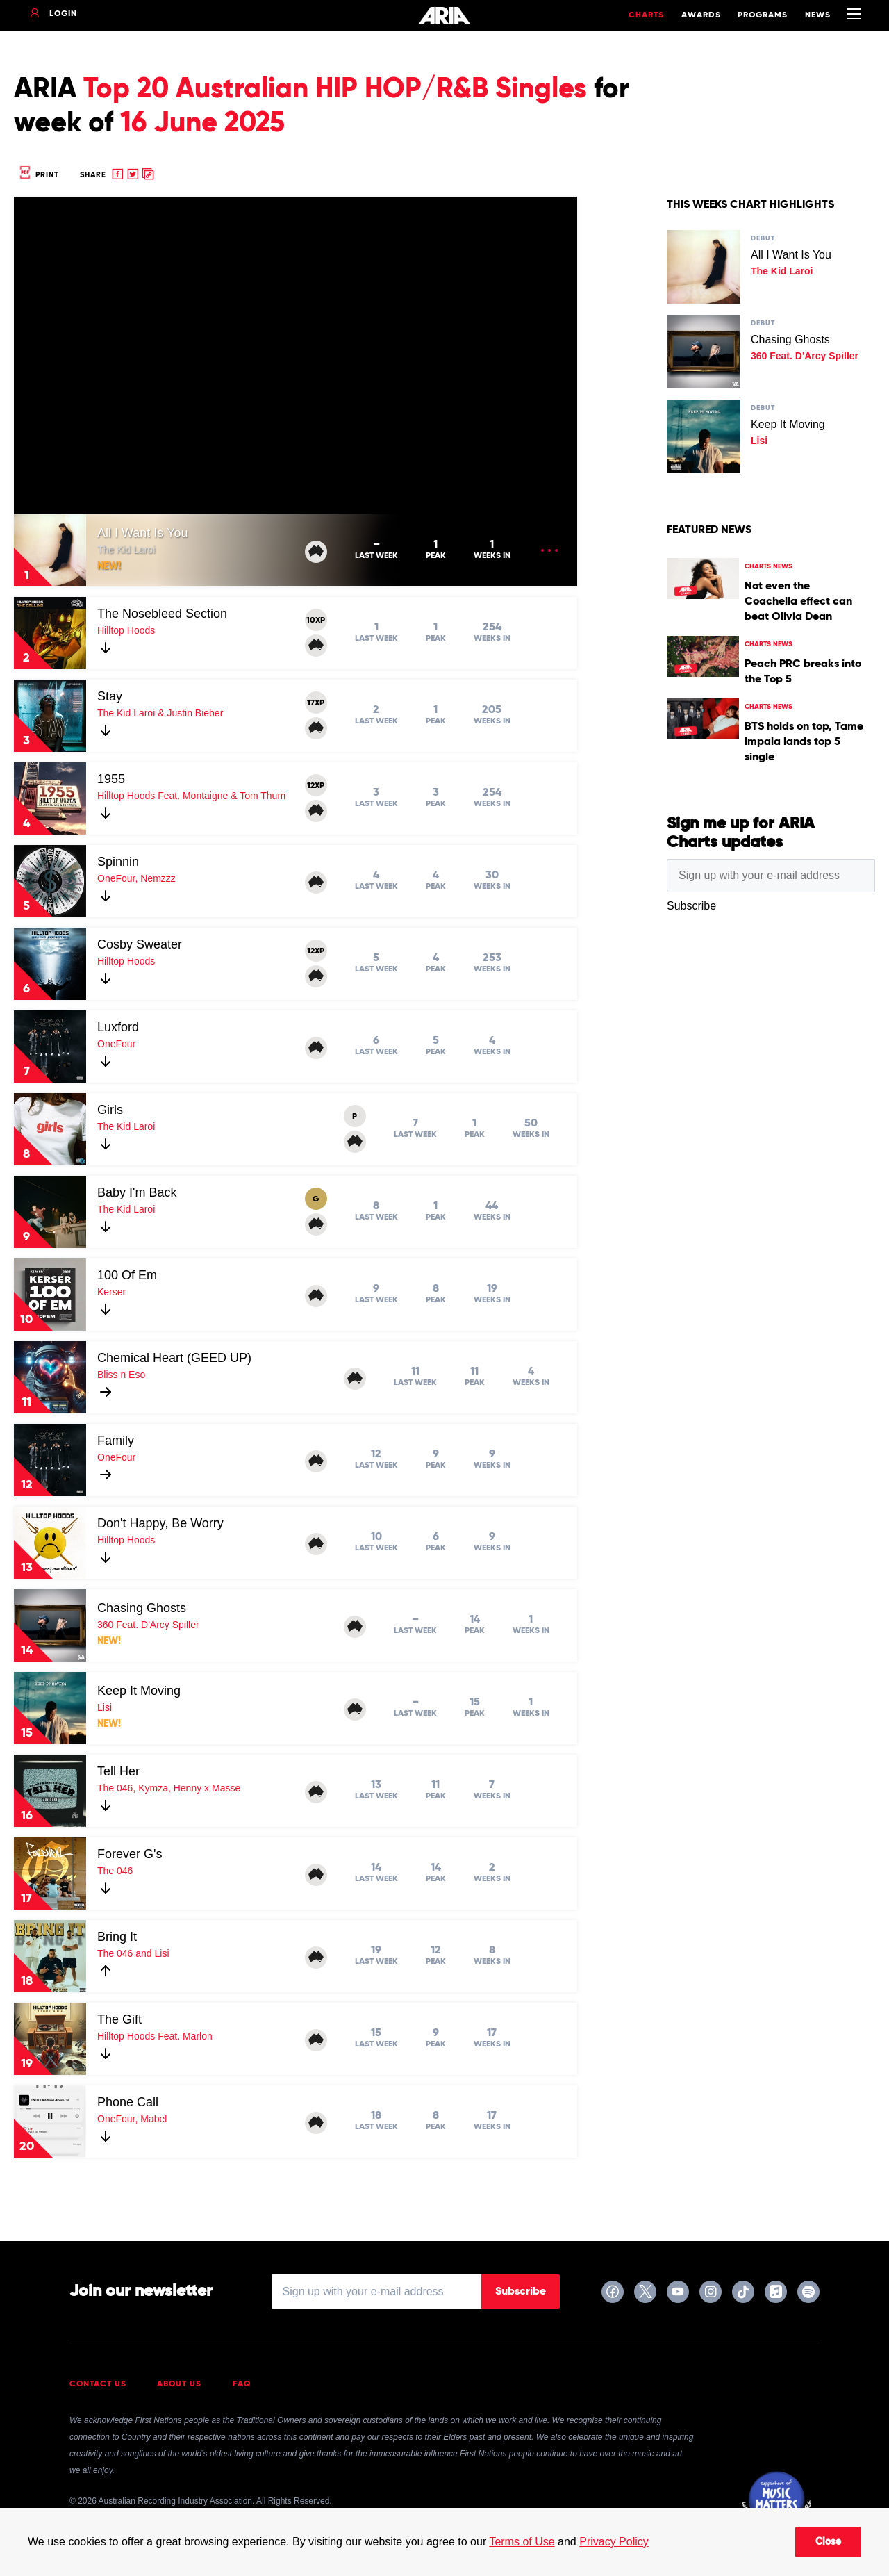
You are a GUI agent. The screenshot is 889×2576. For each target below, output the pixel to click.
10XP (315, 620)
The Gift (119, 2019)
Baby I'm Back (136, 1192)
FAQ (242, 2384)
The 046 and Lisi (133, 1953)
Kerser (111, 1291)
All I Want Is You (142, 533)
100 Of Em (127, 1275)
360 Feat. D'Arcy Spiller (148, 1624)
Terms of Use (521, 2542)
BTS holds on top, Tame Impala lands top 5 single (804, 742)
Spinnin (118, 862)
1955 (111, 779)
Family (115, 1440)
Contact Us (97, 2384)
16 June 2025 (202, 124)
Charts (646, 15)
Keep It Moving (139, 1691)
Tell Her (118, 1771)
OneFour (116, 1043)
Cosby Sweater (139, 944)
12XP (315, 786)
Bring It (117, 1937)
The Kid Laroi (126, 549)
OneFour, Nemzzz (136, 878)
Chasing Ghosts (141, 1608)
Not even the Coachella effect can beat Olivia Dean (798, 602)
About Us (179, 2384)
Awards (701, 15)
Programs (763, 15)
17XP (315, 703)
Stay (109, 696)
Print (38, 175)
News (818, 15)
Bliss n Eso (121, 1374)
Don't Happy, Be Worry (160, 1523)
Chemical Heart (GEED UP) (174, 1358)
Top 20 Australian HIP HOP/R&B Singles (335, 90)
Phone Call (127, 2102)
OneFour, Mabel (132, 2118)
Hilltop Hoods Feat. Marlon (155, 2036)
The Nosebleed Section (162, 614)
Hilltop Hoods (126, 630)
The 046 (115, 1870)
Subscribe (520, 2291)
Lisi (104, 1707)
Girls (110, 1110)
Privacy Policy (614, 2542)
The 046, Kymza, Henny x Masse (168, 1788)
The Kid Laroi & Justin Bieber (160, 713)
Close (828, 2542)
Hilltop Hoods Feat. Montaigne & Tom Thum (191, 795)
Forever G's (129, 1854)
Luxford (118, 1027)
